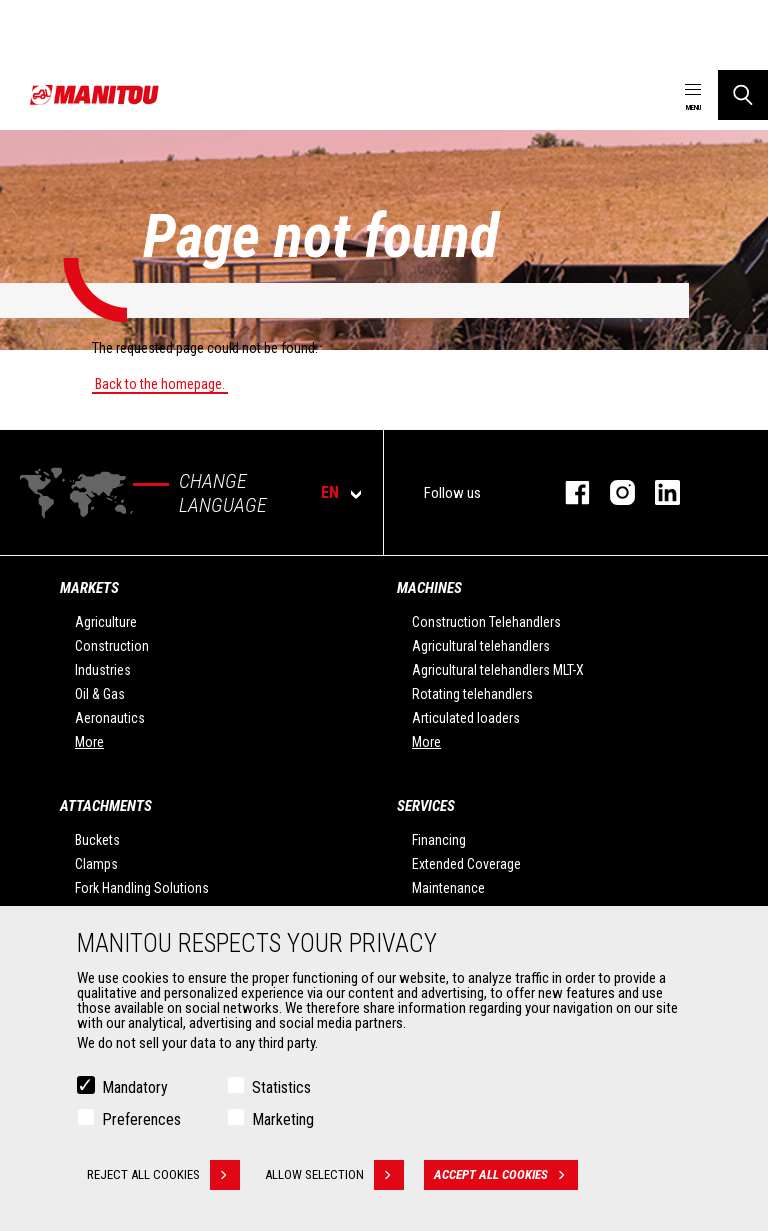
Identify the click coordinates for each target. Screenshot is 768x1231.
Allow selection (334, 1176)
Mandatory (135, 1088)
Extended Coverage (466, 864)
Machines (429, 588)
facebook (567, 492)
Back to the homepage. (160, 384)
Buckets (97, 840)
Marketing (283, 1120)
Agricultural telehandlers (481, 646)
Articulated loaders (466, 718)
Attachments (106, 806)
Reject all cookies (163, 1176)
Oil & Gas (100, 694)
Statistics (281, 1088)
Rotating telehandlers (472, 694)
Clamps (96, 864)
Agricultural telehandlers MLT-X (498, 670)
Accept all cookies (506, 1176)
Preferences (141, 1120)
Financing (439, 840)
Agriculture (106, 622)
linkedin (657, 492)
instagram (612, 492)
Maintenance (448, 888)
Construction (112, 646)
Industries (103, 670)
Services (426, 806)
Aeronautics (110, 718)
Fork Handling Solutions (142, 888)
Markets (89, 588)
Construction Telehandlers (486, 622)
